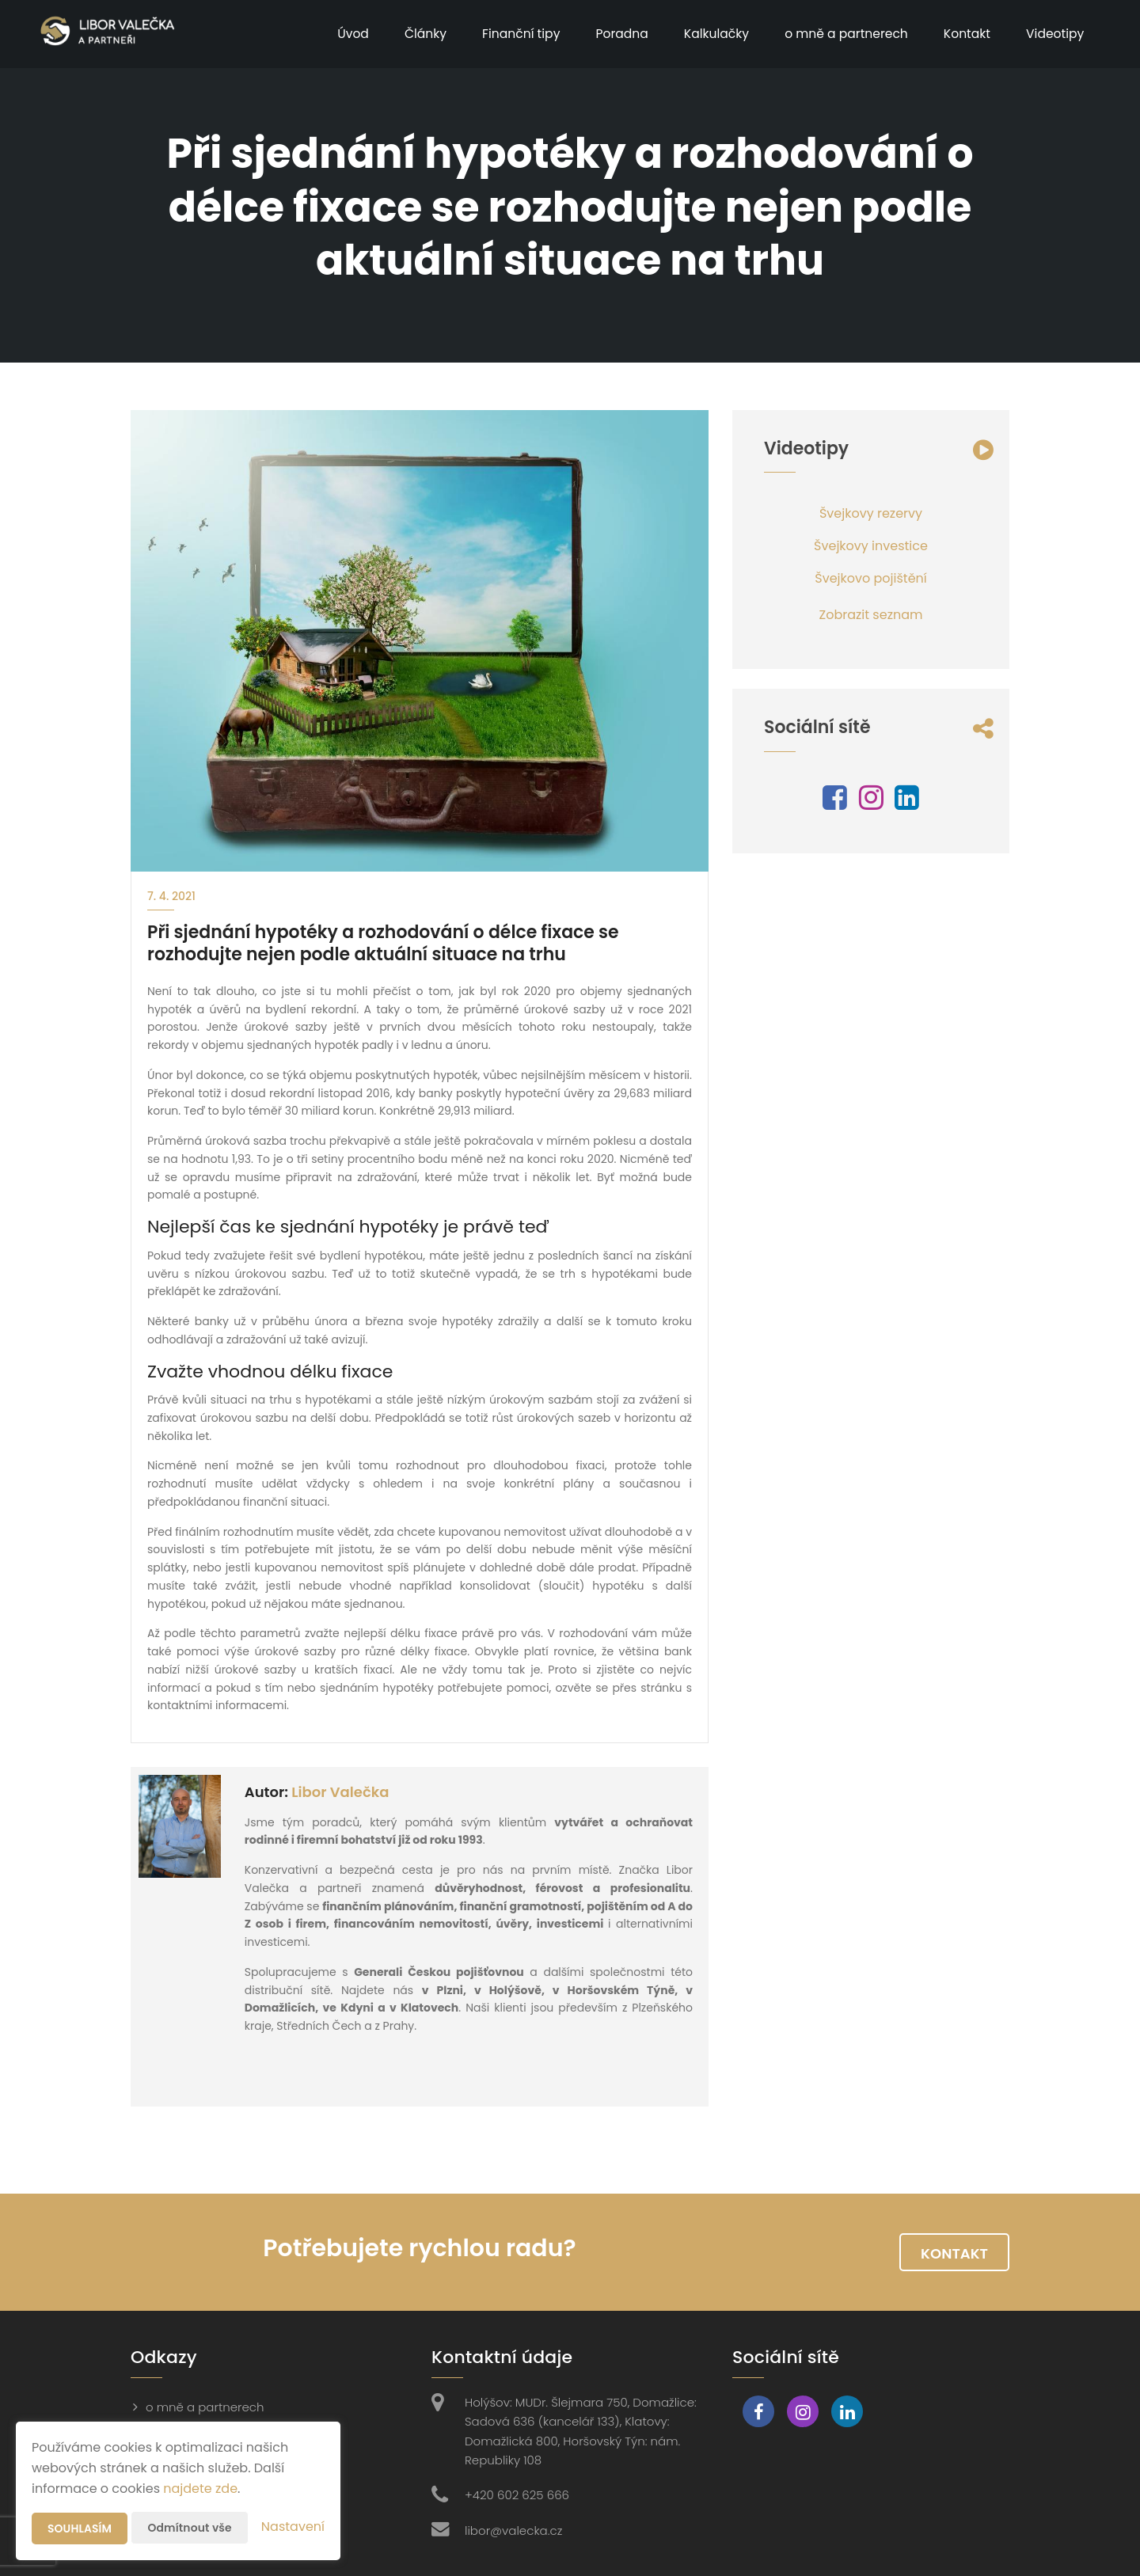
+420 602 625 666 (517, 2495)
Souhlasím (80, 2528)
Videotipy (1053, 34)
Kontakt (964, 34)
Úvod (339, 34)
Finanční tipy (509, 34)
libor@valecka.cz (513, 2530)
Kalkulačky (708, 34)
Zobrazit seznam (871, 615)
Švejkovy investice (871, 546)
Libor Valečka (340, 1792)
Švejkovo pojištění (870, 578)
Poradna (612, 34)
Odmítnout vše (190, 2528)
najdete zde (200, 2488)
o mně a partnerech (840, 34)
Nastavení (293, 2526)
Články (413, 34)
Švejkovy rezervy (870, 513)
